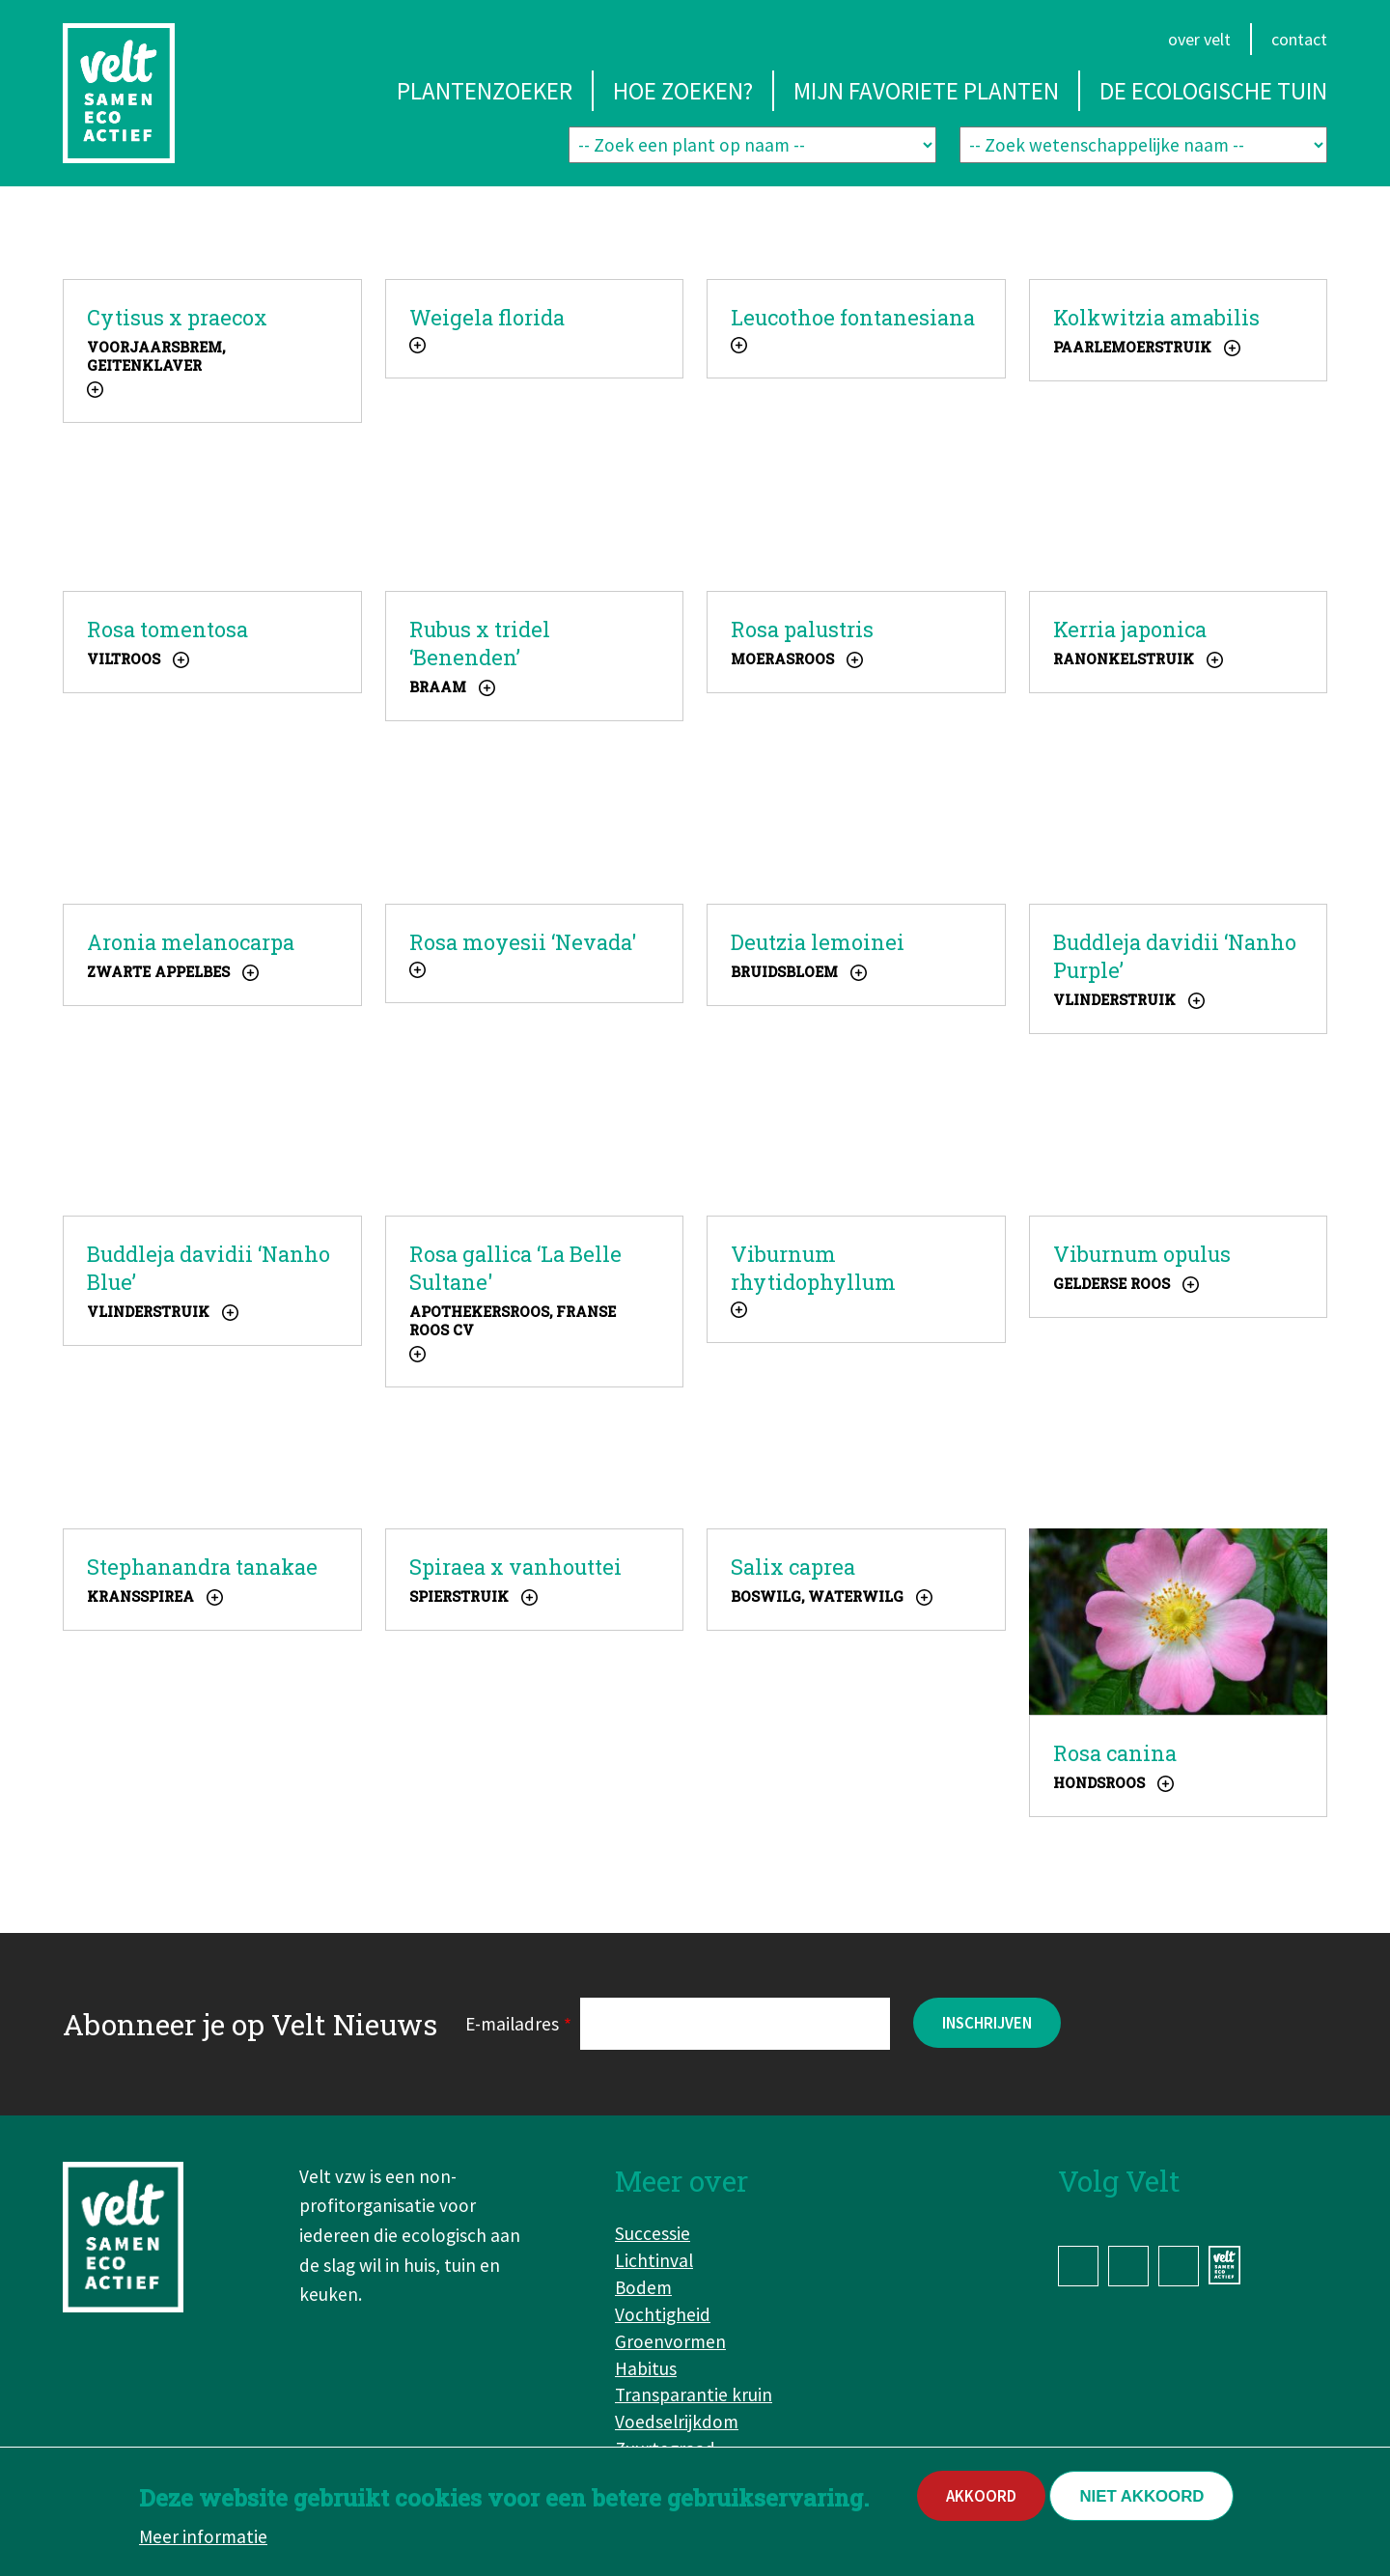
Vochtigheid (662, 2314)
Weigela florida (487, 317)
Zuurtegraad (665, 2448)
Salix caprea (793, 1567)
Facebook (1078, 2266)
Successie (652, 2233)
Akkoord (981, 2502)
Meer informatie (203, 2543)
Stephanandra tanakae (202, 1567)
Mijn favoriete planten (926, 90)
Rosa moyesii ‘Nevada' (523, 942)
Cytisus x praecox (177, 317)
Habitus (646, 2368)
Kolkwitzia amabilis (1156, 317)
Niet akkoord (1141, 2503)
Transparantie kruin (693, 2394)
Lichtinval (654, 2260)
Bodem (643, 2287)
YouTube (1178, 2266)
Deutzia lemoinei (817, 942)
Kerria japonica (1130, 629)
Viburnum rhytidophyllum (813, 1268)
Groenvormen (670, 2341)
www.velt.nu (1228, 2265)
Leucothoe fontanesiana (853, 317)
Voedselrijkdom (676, 2421)
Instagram (1128, 2266)
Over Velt (1199, 39)
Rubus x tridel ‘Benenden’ (479, 643)
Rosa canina (1115, 1753)
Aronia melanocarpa (190, 942)
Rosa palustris (802, 629)
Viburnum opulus (1142, 1254)
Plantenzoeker (484, 90)
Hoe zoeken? (683, 90)
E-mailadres (512, 2023)
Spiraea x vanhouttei (515, 1567)
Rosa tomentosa (167, 629)
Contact (1299, 39)
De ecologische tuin (1213, 90)
